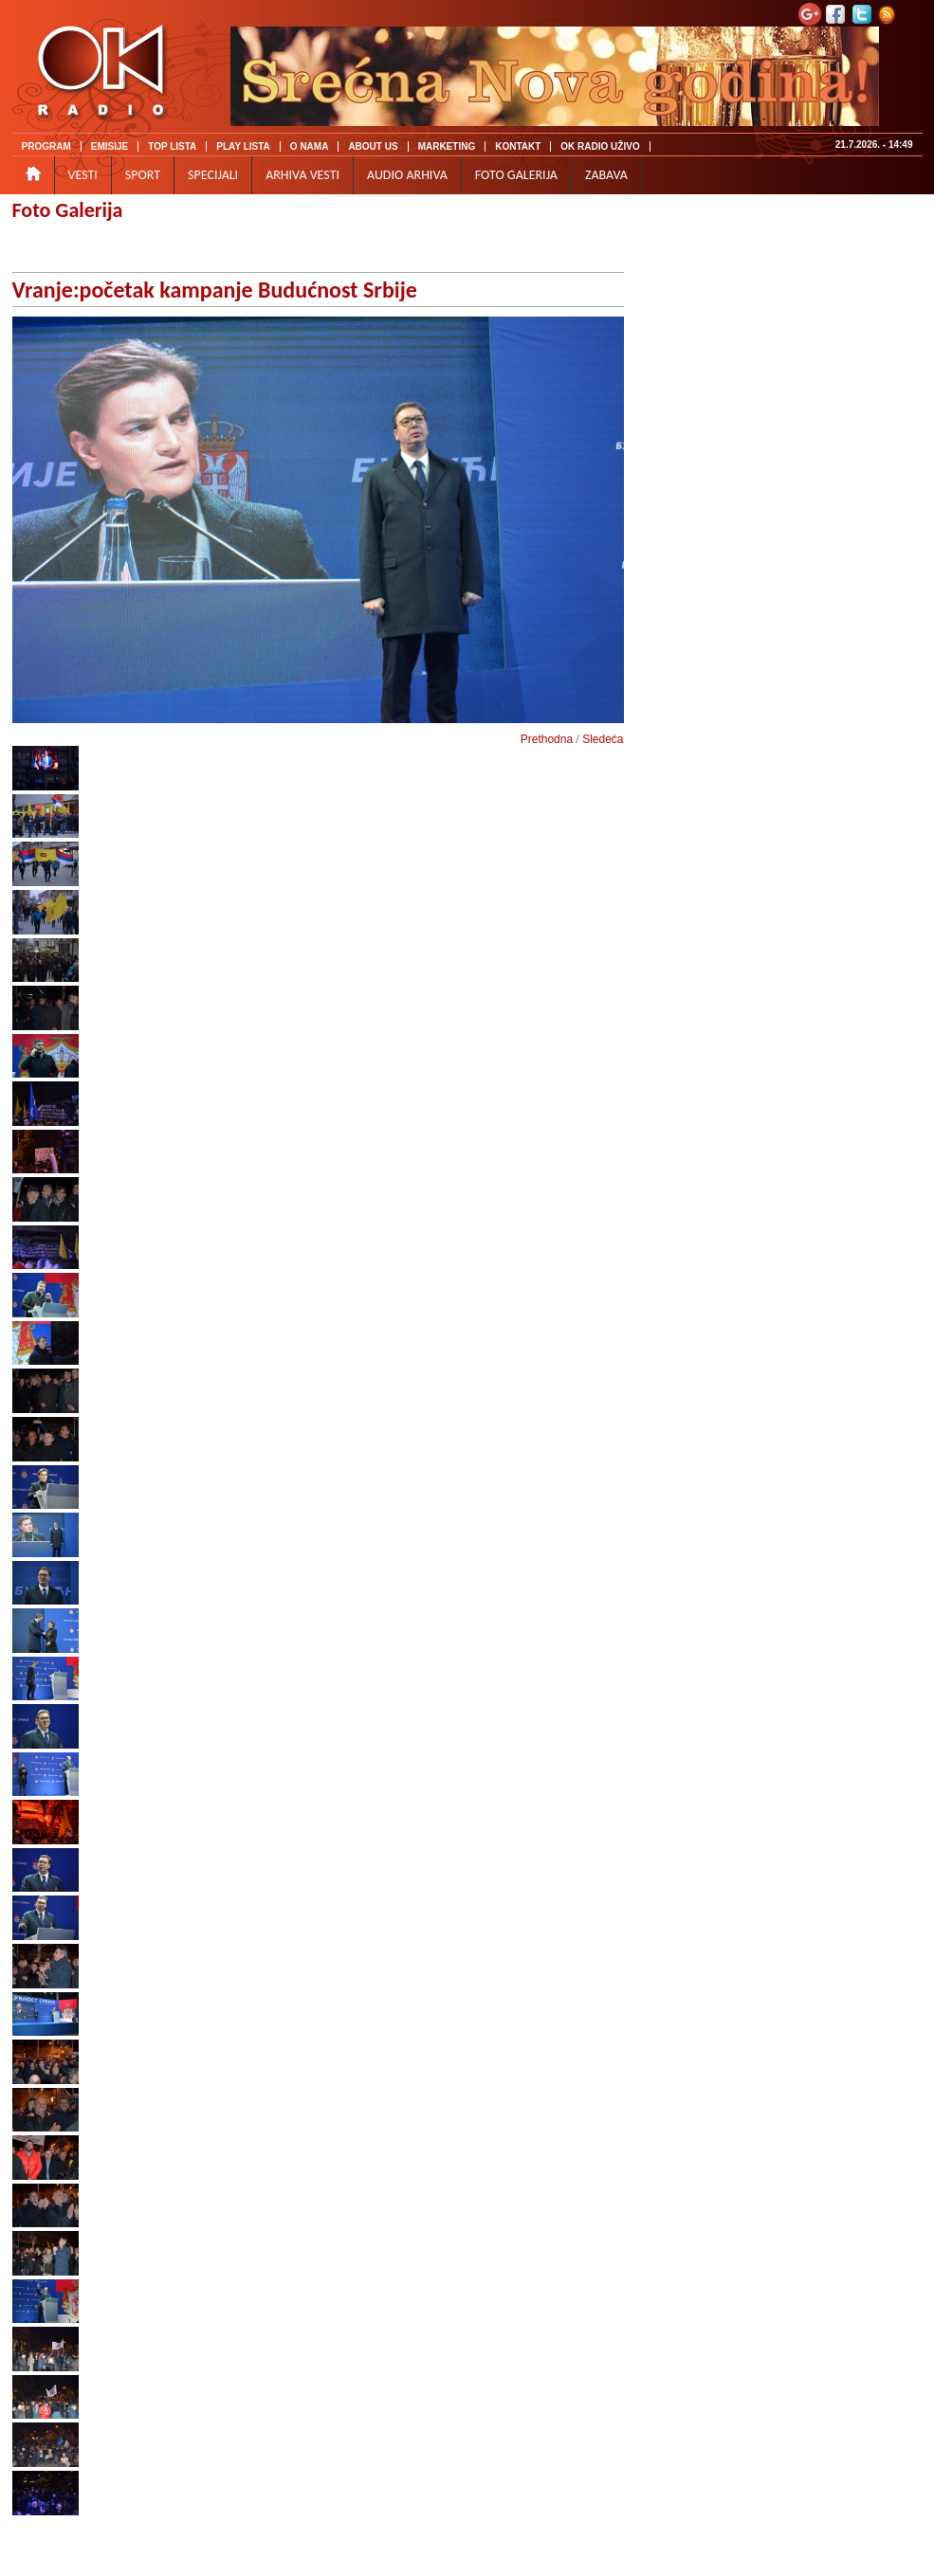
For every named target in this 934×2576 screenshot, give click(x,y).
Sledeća (602, 739)
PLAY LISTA (243, 146)
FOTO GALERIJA (516, 175)
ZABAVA (606, 175)
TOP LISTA (172, 146)
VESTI (83, 175)
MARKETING (447, 146)
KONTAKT (517, 146)
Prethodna (547, 739)
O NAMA (309, 146)
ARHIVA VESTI (302, 175)
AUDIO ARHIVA (407, 175)
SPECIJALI (213, 175)
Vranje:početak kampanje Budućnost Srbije (214, 289)
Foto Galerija (67, 210)
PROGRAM (46, 146)
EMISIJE (109, 146)
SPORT (142, 175)
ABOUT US (372, 146)
